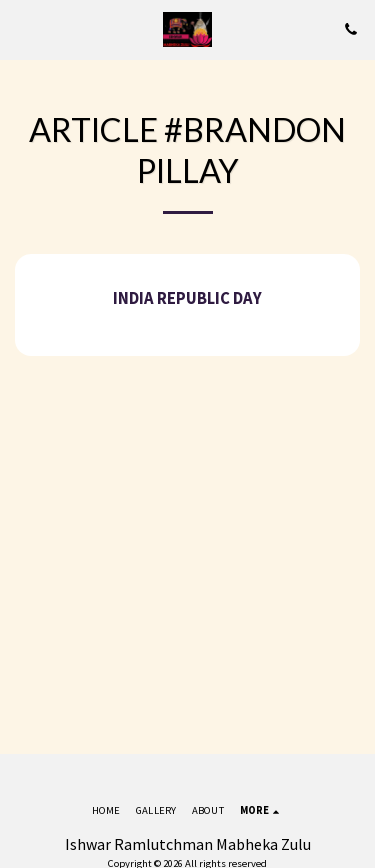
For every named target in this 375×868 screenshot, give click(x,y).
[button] (22, 28)
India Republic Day (187, 298)
